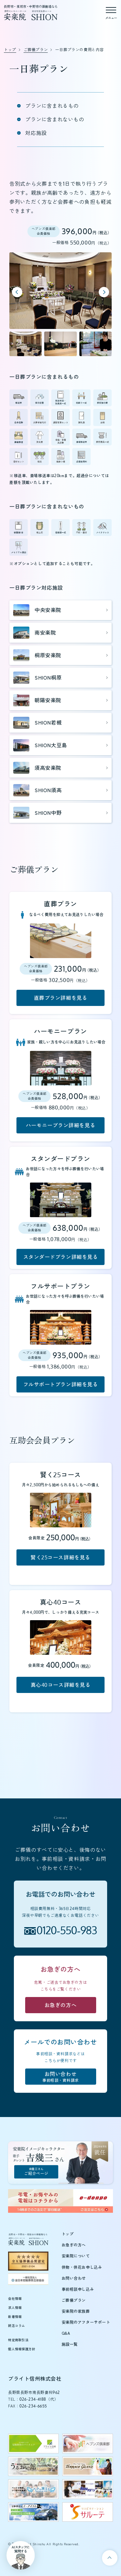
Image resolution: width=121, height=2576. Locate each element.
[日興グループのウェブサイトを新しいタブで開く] (87, 2489)
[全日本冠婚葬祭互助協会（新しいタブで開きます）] (28, 2279)
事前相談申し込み (78, 2289)
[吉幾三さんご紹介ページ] (60, 2162)
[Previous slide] (17, 292)
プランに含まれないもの (54, 119)
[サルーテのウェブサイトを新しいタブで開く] (87, 2512)
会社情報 (15, 2298)
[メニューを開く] (111, 12)
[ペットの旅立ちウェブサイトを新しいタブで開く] (33, 2489)
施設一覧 (70, 2344)
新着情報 (15, 2317)
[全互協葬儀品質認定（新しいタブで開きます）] (28, 2261)
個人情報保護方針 (21, 2349)
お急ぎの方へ (74, 2245)
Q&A (66, 2333)
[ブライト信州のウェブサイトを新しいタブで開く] (33, 2443)
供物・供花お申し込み (82, 2267)
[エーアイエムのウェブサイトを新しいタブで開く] (33, 2512)
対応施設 (35, 133)
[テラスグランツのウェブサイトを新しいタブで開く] (87, 2466)
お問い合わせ (74, 2278)
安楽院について (76, 2256)
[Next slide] (104, 292)
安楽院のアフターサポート (86, 2322)
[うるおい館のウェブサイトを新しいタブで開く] (33, 2466)
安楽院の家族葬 (76, 2311)
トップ (68, 2234)
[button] (25, 344)
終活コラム (16, 2326)
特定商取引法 (18, 2340)
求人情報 (15, 2307)
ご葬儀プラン (74, 2300)
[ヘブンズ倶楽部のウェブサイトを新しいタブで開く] (87, 2443)
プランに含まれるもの (52, 106)
